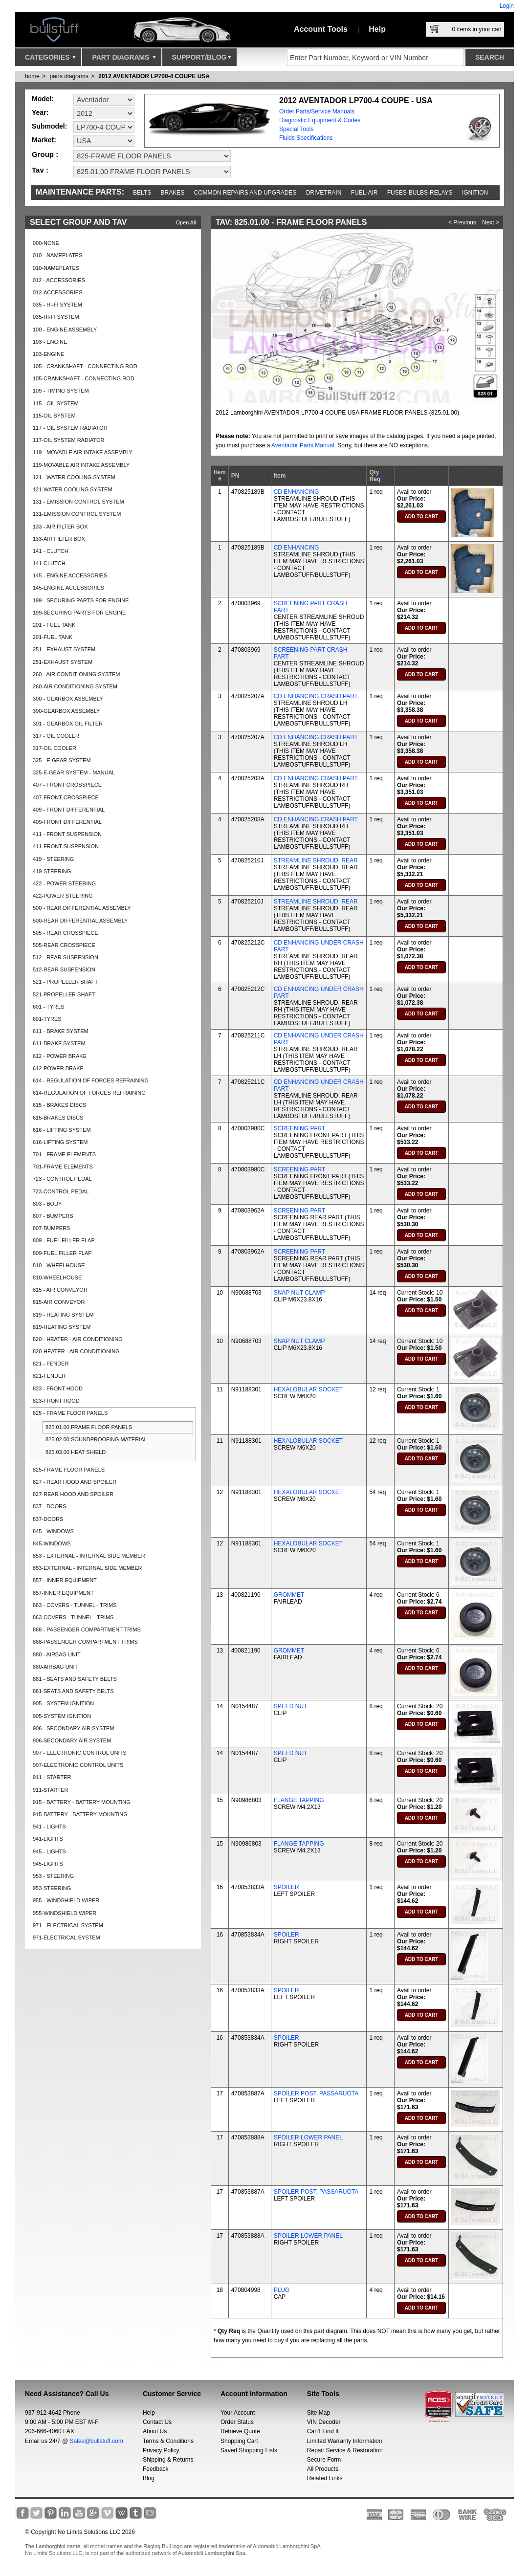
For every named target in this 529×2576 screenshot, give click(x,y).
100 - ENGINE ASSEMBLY (65, 329)
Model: (43, 99)
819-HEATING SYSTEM (61, 1327)
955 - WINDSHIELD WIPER (66, 1900)
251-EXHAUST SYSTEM (62, 662)
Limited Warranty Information (344, 2441)
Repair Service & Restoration (345, 2450)
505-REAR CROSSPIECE (64, 945)
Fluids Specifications (305, 137)
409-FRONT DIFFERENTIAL (67, 822)
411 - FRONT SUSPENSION (67, 834)
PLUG (282, 2290)
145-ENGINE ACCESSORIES (68, 588)
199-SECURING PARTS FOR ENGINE (79, 613)
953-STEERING (52, 1888)
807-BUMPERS (51, 1228)
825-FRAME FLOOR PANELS (69, 1470)
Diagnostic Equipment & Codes (319, 120)
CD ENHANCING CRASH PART (316, 696)
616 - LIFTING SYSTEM (62, 1130)
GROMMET (289, 1594)
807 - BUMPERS (53, 1216)
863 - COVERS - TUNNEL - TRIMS (75, 1605)
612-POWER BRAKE (58, 1068)
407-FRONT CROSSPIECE (66, 797)
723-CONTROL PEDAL (61, 1191)
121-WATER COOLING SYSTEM (72, 489)
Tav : (40, 170)
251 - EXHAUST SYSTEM (64, 649)
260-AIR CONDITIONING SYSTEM (75, 686)
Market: (44, 140)
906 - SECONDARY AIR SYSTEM (73, 1728)
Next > (490, 222)
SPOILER (286, 1887)
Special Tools (296, 129)
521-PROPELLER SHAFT (64, 994)
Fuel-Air (364, 192)
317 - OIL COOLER (56, 736)
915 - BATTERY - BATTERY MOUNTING (82, 1802)
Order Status (237, 2422)
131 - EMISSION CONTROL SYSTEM (78, 502)
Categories (50, 59)
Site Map (318, 2412)
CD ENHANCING (296, 491)
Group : (45, 154)
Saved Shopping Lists (248, 2450)
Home (32, 76)
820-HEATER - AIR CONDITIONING (76, 1351)
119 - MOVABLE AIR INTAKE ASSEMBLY (82, 452)
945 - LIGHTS (49, 1851)
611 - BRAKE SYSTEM (60, 1031)
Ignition (475, 192)
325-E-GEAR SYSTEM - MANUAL (74, 772)
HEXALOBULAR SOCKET (308, 1389)
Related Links (325, 2478)
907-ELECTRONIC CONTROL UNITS (78, 1765)
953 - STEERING (53, 1876)
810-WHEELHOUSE (57, 1277)
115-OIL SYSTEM (54, 415)
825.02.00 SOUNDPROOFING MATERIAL (96, 1439)
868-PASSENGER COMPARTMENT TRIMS (85, 1642)
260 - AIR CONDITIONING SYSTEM (76, 674)
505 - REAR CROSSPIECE (65, 933)
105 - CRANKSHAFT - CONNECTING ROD (85, 366)
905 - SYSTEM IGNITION (63, 1703)
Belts (142, 192)
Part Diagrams (123, 59)
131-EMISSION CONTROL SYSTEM (77, 514)
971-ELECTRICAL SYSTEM (66, 1937)
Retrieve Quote (240, 2431)
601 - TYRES (49, 1007)
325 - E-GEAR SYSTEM (62, 760)
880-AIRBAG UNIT (55, 1667)
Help (377, 29)
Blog (148, 2478)
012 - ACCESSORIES (59, 280)
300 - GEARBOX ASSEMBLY (68, 699)
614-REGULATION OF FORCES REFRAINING (89, 1093)
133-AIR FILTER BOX (59, 539)
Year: (40, 112)
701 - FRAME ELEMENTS (64, 1154)
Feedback (156, 2469)
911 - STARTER (52, 1777)
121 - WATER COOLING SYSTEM (74, 477)
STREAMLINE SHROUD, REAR (316, 860)
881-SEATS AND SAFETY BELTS (73, 1691)
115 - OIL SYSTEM (56, 403)
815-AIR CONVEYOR (59, 1302)
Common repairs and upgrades (245, 192)
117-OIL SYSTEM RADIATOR (69, 440)
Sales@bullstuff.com (96, 2441)
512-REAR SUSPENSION (64, 969)
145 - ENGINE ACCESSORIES (70, 575)
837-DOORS (48, 1519)
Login (507, 5)
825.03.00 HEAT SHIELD (75, 1452)
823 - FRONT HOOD (58, 1388)
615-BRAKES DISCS (58, 1118)
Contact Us (157, 2422)
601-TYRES (47, 1019)
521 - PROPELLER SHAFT (65, 982)
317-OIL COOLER (54, 748)
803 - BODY (47, 1204)
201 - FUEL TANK (54, 625)
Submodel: (49, 126)
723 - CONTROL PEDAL (62, 1179)
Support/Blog (201, 59)
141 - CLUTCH (50, 551)
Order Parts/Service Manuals (316, 111)
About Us (155, 2431)
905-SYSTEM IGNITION (62, 1716)
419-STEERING (52, 871)
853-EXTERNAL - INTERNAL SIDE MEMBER (87, 1568)
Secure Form (324, 2459)
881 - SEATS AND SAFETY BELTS (75, 1679)
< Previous (462, 222)
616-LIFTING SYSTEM (60, 1142)
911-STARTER (50, 1790)
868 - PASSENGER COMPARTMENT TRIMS (87, 1629)
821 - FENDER (50, 1363)
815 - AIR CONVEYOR (60, 1290)
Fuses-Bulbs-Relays (420, 192)
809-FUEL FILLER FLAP (62, 1253)
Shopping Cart (239, 2441)
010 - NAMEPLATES (57, 255)
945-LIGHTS (48, 1864)
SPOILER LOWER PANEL (308, 2137)
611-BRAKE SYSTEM (59, 1043)
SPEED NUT (291, 1706)
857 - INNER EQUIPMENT (65, 1580)
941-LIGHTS (48, 1839)
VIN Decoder (324, 2422)
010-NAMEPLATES (56, 268)
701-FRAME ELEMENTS (63, 1166)
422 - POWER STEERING (64, 883)
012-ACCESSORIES (57, 292)
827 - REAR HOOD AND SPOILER (74, 1482)
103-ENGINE (48, 354)
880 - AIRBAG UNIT (57, 1654)
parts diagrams (68, 76)
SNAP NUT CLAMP (299, 1292)
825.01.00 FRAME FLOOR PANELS (88, 1427)
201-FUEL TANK (52, 637)
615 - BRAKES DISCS (59, 1105)
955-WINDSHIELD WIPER (64, 1913)
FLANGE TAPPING (299, 1800)
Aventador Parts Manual (302, 445)
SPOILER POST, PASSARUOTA (316, 2093)
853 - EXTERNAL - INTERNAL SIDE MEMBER (89, 1556)
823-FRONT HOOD (56, 1401)
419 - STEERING (53, 859)
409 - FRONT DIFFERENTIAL (69, 810)
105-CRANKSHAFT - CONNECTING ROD (83, 378)
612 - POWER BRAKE (60, 1056)
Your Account (237, 2412)
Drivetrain (324, 192)
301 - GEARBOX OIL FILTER (68, 724)
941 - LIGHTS (49, 1826)
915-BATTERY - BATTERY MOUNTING (80, 1814)
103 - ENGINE (50, 342)
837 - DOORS (49, 1506)
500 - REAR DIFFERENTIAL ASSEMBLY (82, 908)
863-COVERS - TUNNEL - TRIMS (73, 1617)
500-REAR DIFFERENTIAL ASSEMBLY (80, 921)
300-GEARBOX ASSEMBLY (66, 711)
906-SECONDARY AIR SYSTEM (72, 1740)
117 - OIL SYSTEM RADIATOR (70, 428)
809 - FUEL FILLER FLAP (64, 1240)
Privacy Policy (161, 2450)
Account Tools (321, 29)
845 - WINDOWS (53, 1531)
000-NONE (46, 243)
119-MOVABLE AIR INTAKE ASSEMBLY (81, 465)
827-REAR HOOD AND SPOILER (73, 1494)
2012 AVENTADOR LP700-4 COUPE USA (154, 76)
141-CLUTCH (49, 563)
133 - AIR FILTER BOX (60, 526)
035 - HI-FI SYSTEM (57, 305)
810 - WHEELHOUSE (59, 1265)
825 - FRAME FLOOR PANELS (70, 1413)
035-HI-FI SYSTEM (56, 317)
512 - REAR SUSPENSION (65, 957)
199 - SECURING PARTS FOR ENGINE (81, 600)
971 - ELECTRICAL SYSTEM (68, 1925)
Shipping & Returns (168, 2459)
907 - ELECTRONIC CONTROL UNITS (80, 1753)
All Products (322, 2469)
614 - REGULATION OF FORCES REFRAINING (91, 1080)
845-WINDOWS (52, 1543)
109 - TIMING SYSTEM (61, 391)
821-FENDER (49, 1376)
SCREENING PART (300, 1128)
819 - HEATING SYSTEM (63, 1315)
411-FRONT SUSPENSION (66, 846)
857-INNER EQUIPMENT (63, 1593)
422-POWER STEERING (63, 896)
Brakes (173, 192)
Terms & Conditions (168, 2441)
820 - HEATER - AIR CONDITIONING (78, 1339)
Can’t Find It (323, 2431)
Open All (186, 222)
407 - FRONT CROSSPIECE (67, 785)
